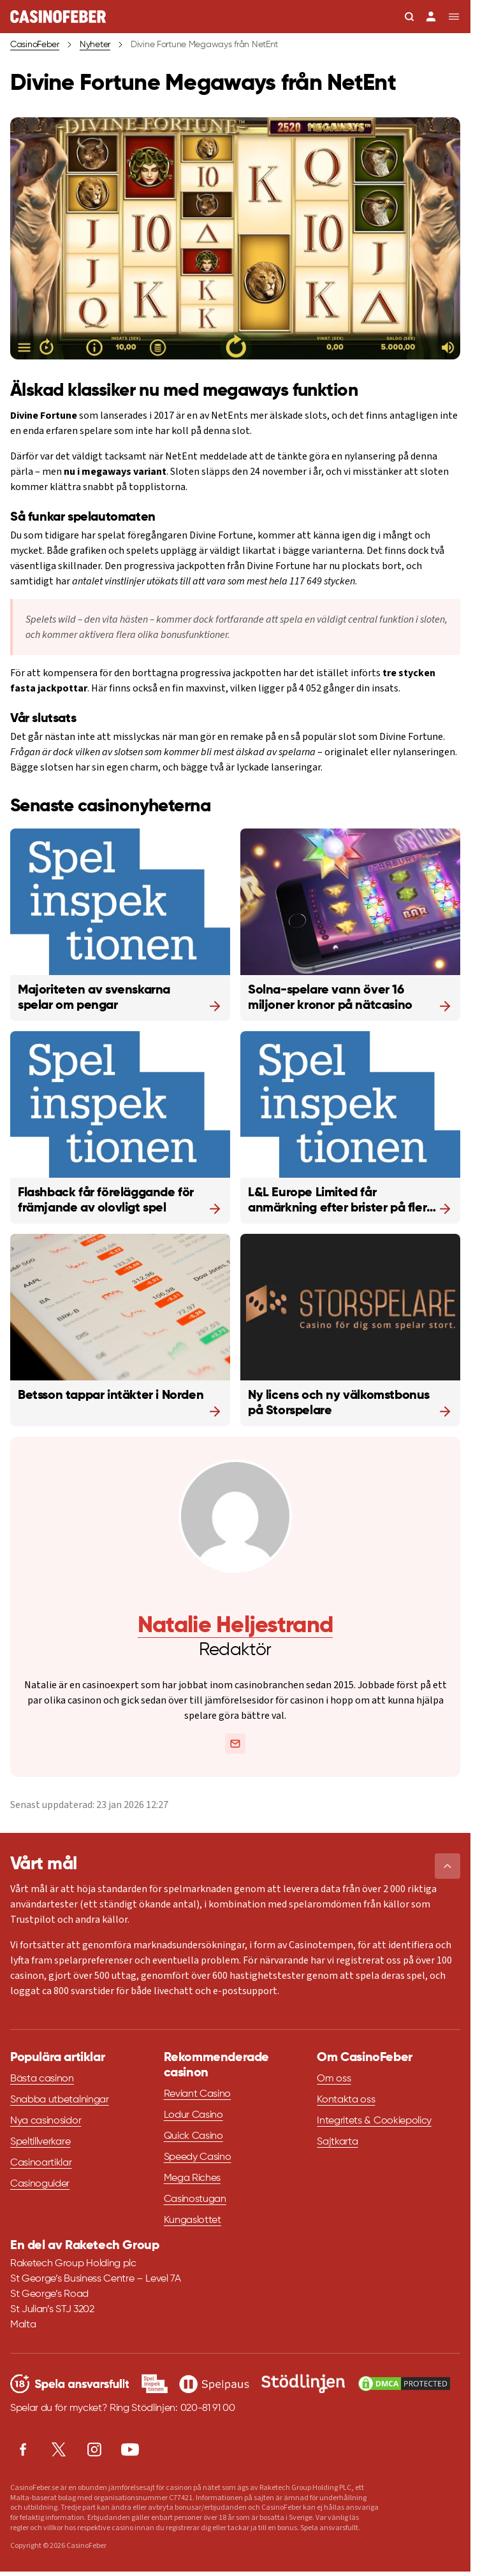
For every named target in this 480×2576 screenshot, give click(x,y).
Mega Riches (192, 2178)
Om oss (334, 2079)
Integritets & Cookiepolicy (374, 2121)
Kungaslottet (192, 2220)
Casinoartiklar (41, 2163)
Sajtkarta (337, 2142)
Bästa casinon (42, 2079)
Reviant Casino (197, 2094)
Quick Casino (193, 2136)
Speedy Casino (197, 2157)
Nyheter (95, 44)
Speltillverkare (40, 2142)
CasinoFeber (34, 44)
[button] (447, 1866)
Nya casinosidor (45, 2121)
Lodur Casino (193, 2115)
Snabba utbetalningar (59, 2100)
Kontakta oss (346, 2100)
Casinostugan (195, 2199)
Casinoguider (39, 2184)
